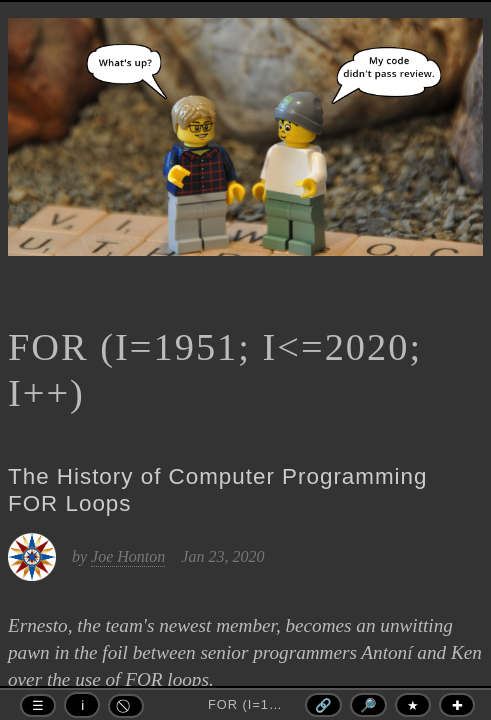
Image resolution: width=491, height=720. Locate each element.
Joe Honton (128, 556)
